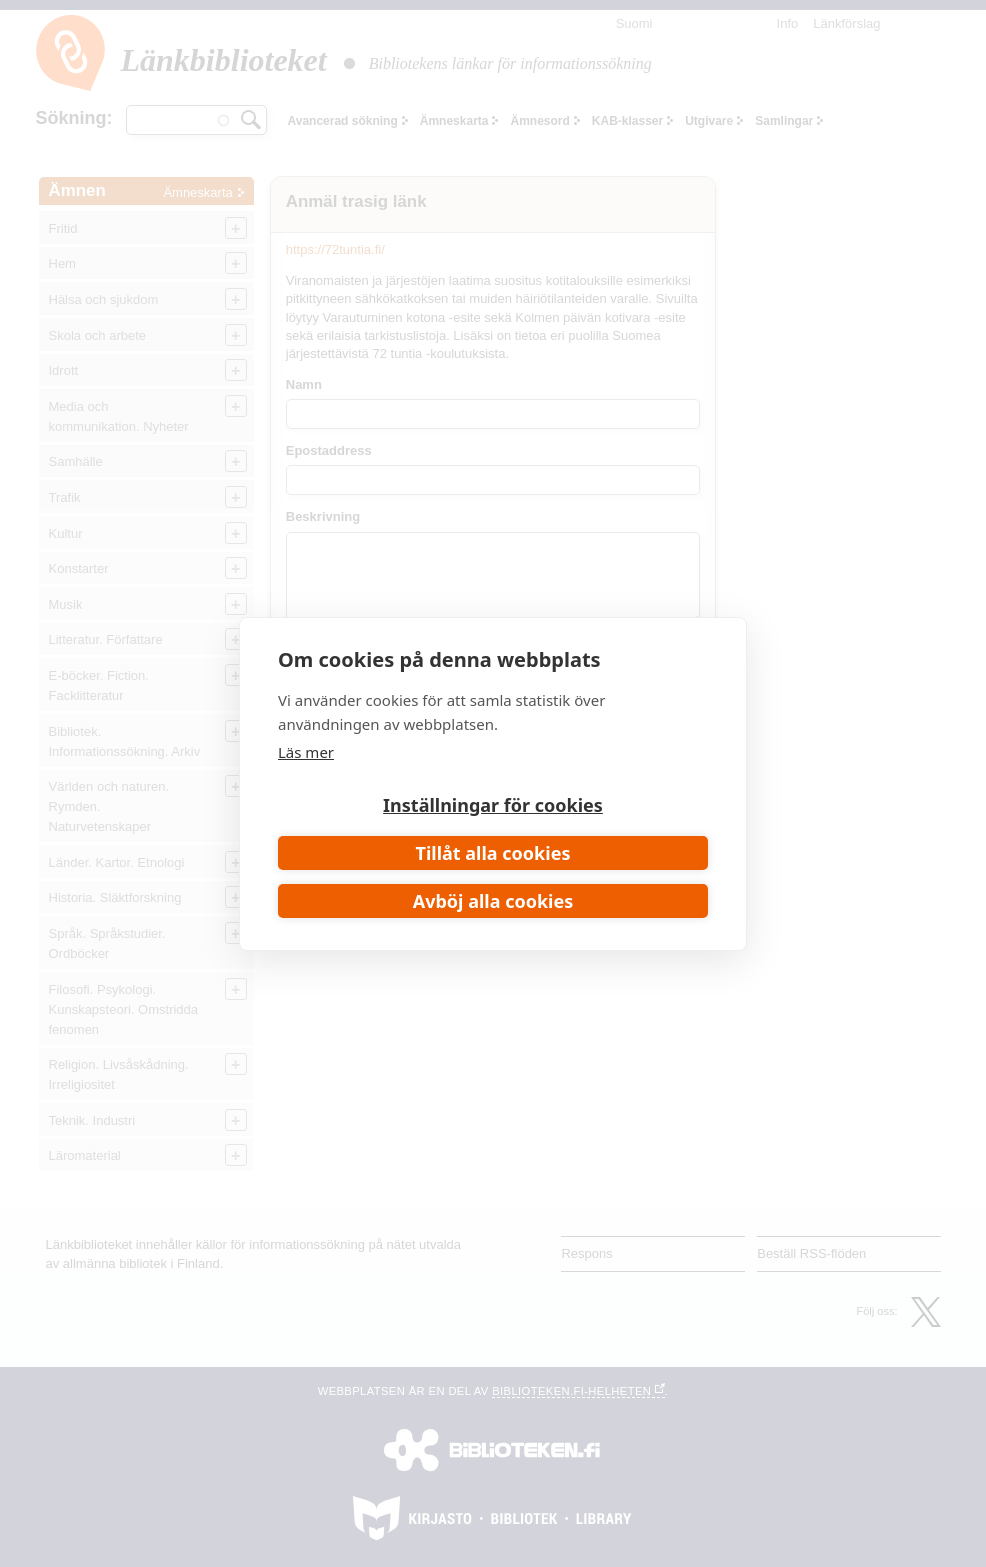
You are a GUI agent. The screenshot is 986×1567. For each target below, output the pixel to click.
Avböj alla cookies (493, 901)
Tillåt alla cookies (493, 853)
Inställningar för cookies (493, 805)
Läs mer (306, 752)
